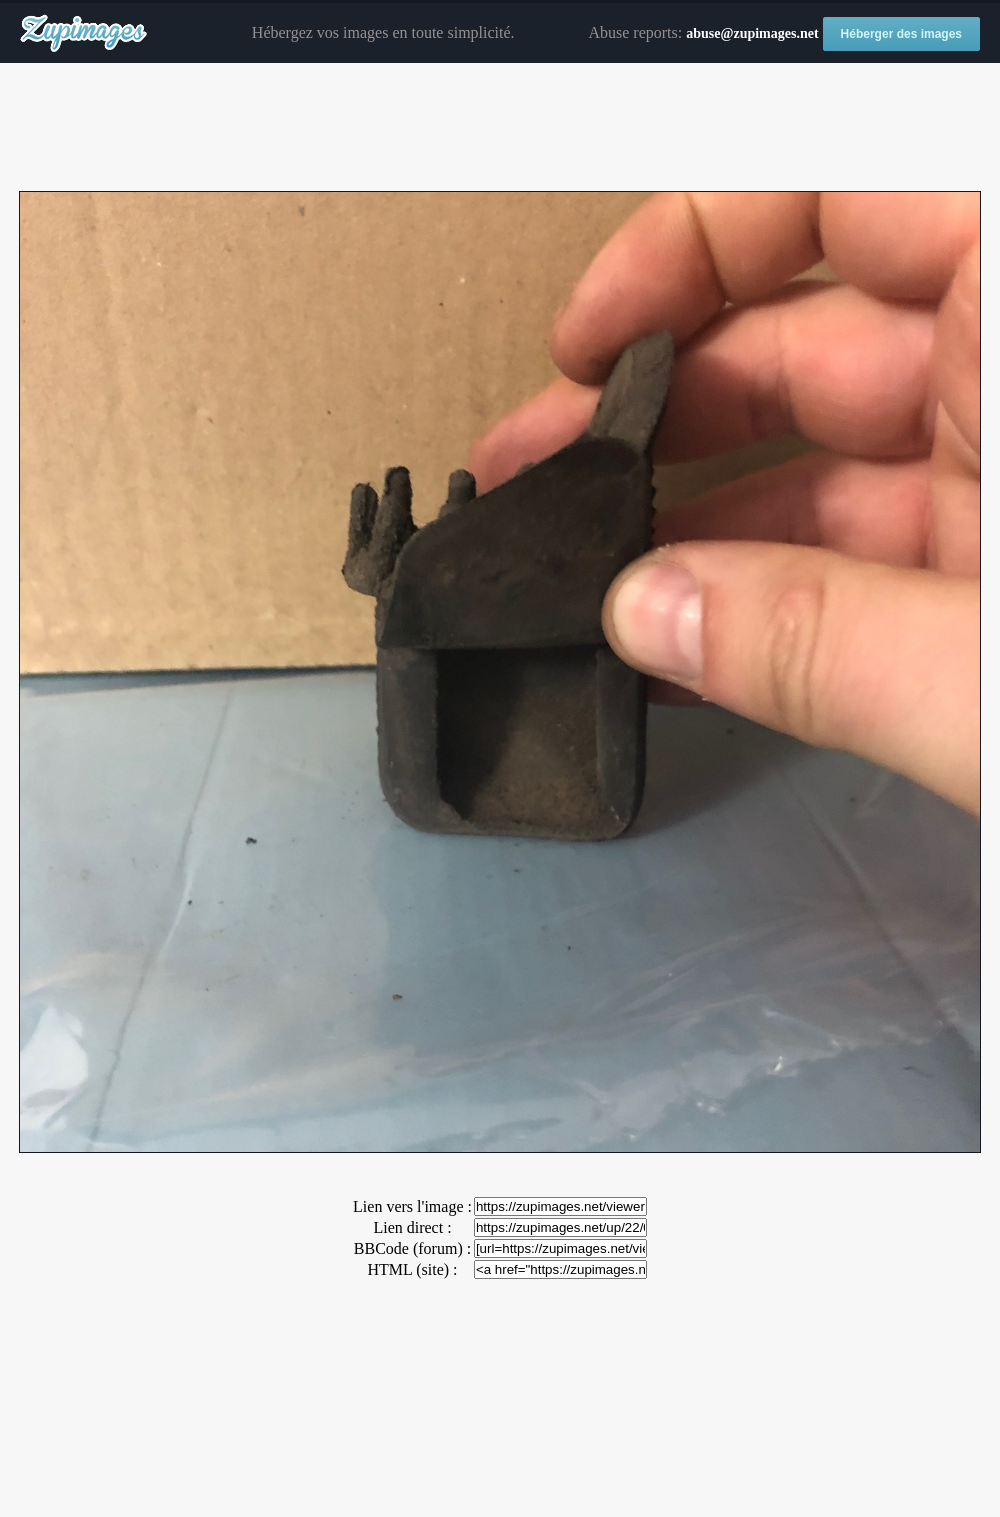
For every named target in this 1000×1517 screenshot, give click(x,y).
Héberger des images (901, 34)
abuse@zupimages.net (752, 33)
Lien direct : (412, 1227)
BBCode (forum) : (412, 1248)
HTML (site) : (412, 1269)
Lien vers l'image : (412, 1206)
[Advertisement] (500, 128)
